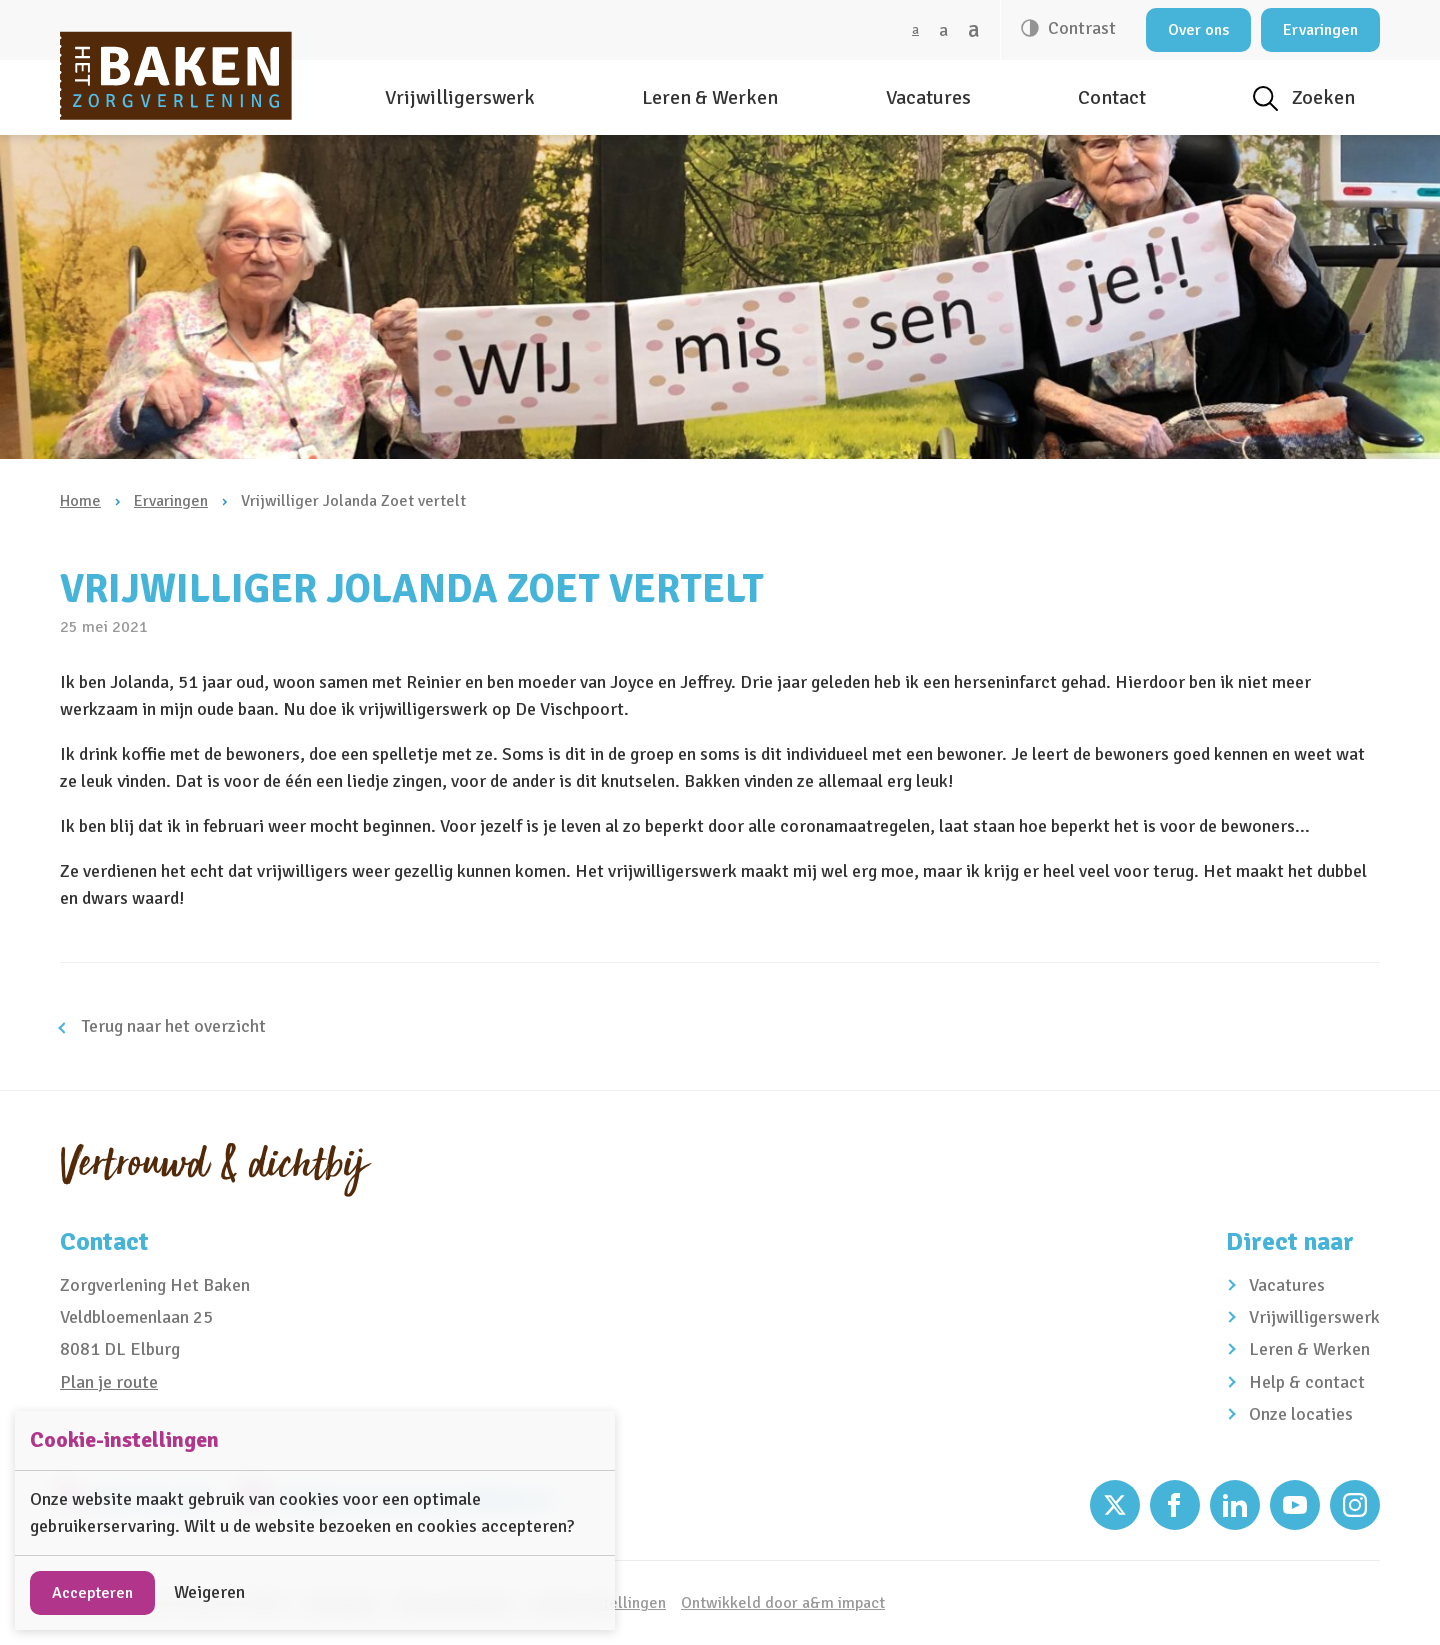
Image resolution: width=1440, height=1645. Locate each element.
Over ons (1198, 30)
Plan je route (109, 1382)
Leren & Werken (710, 97)
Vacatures (928, 97)
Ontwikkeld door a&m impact (783, 1603)
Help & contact (1307, 1382)
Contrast (1080, 28)
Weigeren (209, 1592)
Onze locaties (1301, 1414)
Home (80, 501)
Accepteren (92, 1593)
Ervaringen (1320, 30)
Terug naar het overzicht (172, 1026)
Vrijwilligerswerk (460, 97)
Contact (1112, 97)
